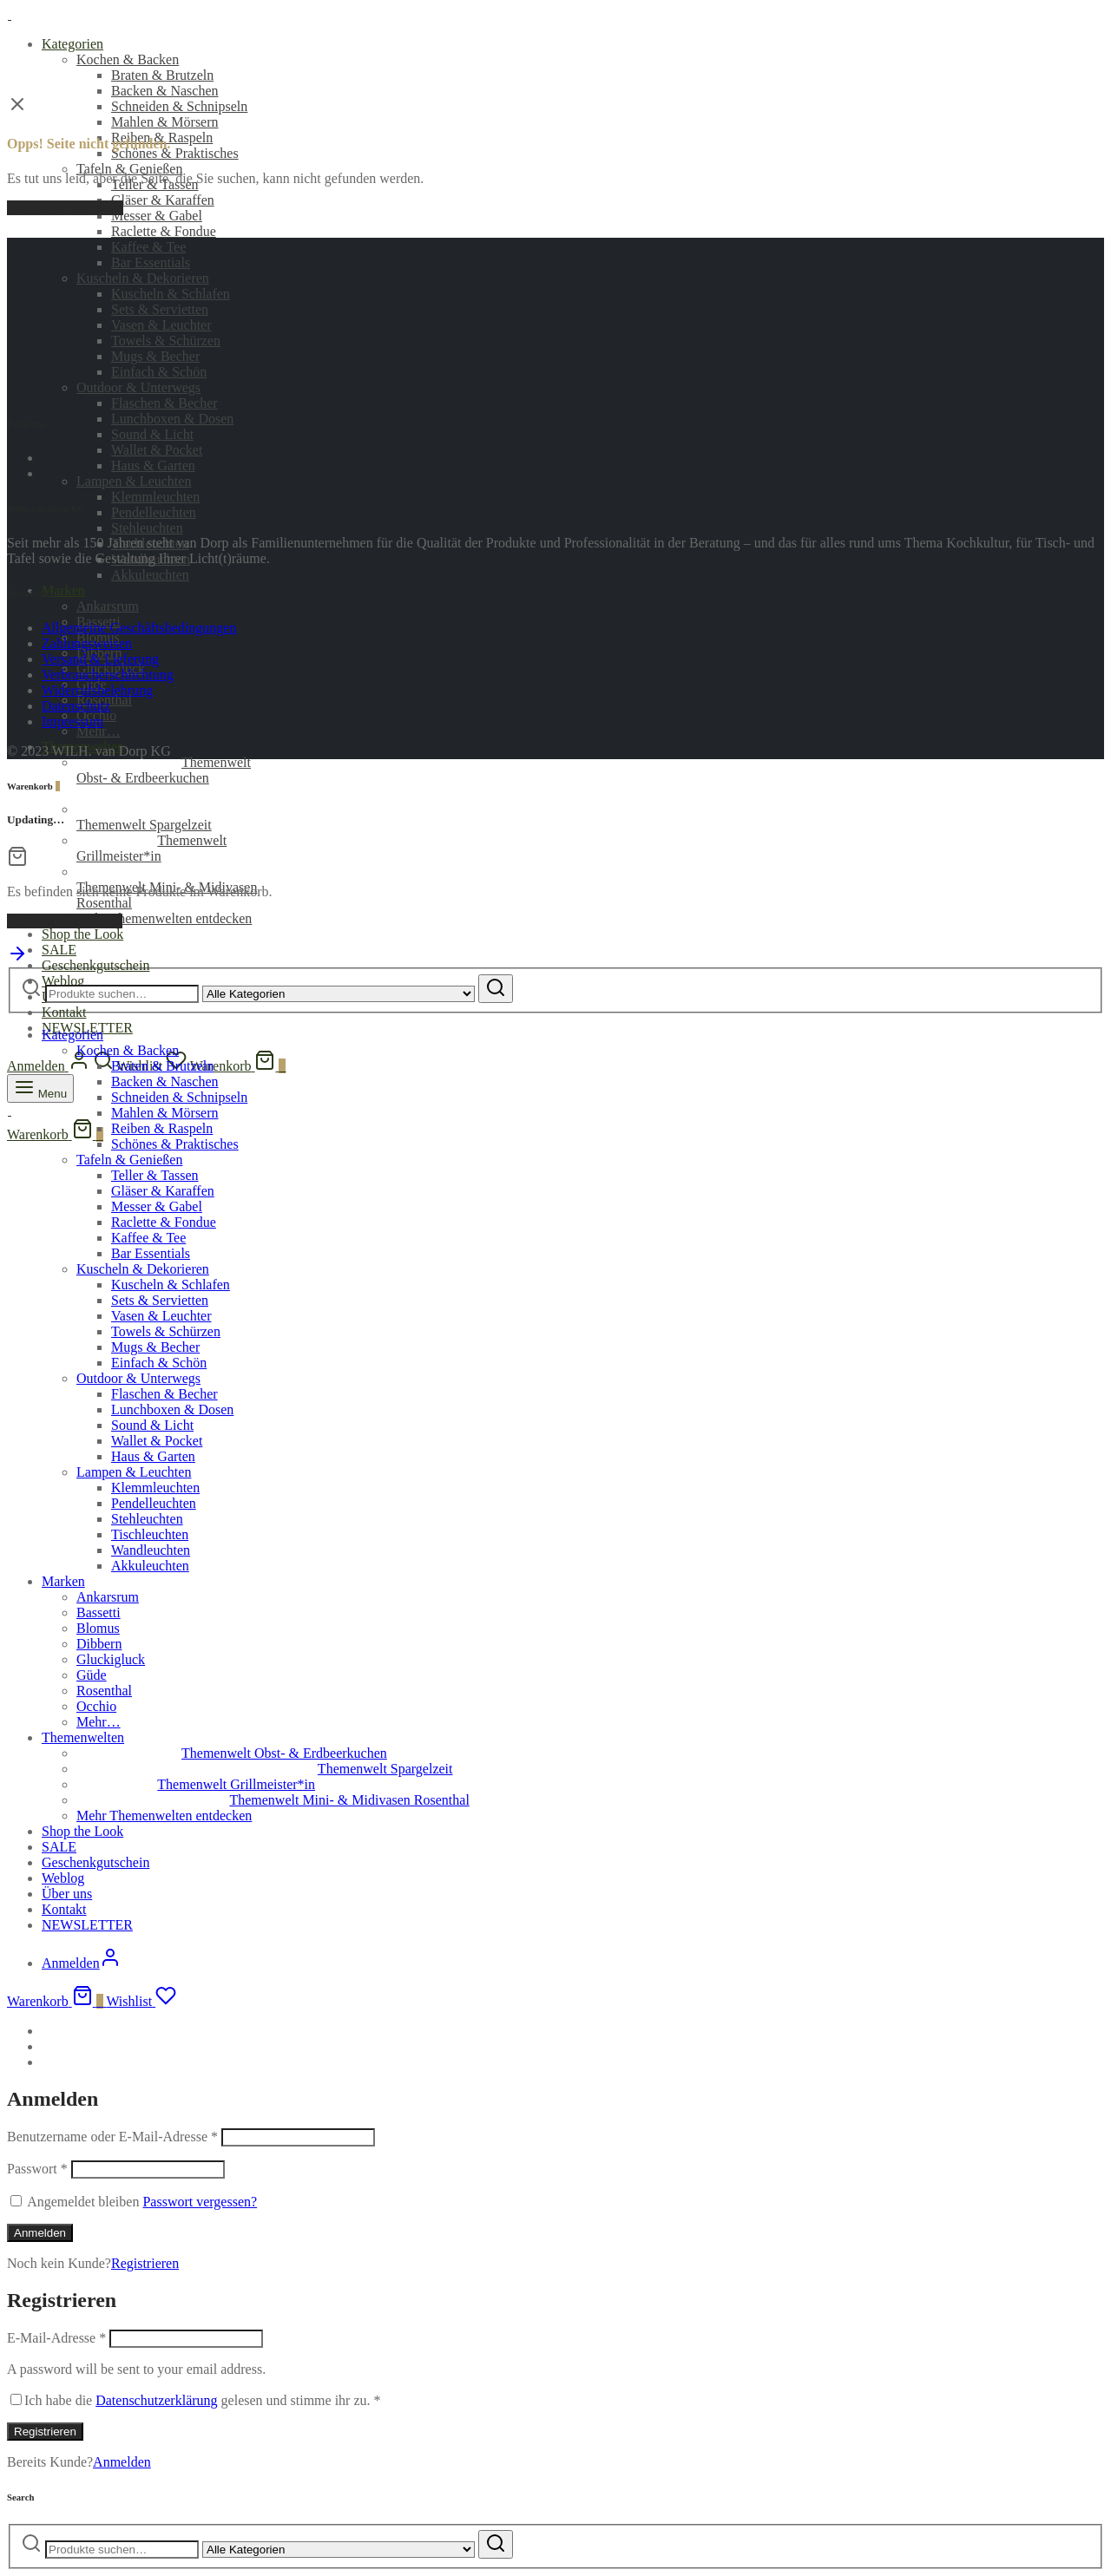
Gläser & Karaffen (162, 200)
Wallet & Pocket (156, 449)
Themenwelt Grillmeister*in (151, 848)
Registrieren (145, 2263)
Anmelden (40, 2232)
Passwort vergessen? (199, 2201)
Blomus (98, 1628)
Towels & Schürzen (165, 1331)
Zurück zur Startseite (65, 207)
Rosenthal (104, 1690)
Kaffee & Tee (148, 246)
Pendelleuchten (153, 512)
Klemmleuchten (155, 496)
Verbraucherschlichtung (108, 674)
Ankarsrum (107, 606)
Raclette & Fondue (163, 231)
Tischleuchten (149, 1534)
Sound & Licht (152, 434)
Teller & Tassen (155, 1175)
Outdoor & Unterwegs (138, 1378)
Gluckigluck (110, 1659)
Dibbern (99, 1643)
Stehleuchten (147, 528)
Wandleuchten (150, 1550)
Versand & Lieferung (100, 659)
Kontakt (64, 1012)
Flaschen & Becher (164, 403)
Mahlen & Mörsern (165, 122)
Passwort (37, 2168)
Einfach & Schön (159, 1362)
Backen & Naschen (165, 90)
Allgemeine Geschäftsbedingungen (139, 627)
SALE (59, 949)
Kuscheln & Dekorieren (142, 1269)
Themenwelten (83, 1737)
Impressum (72, 721)
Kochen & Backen (127, 59)
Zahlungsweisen (87, 643)
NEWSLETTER (87, 1924)
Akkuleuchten (150, 574)
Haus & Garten (153, 465)
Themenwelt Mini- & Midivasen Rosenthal (273, 1800)
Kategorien (72, 43)
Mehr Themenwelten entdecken (164, 918)
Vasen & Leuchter (161, 1315)
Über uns (67, 1893)
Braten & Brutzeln (162, 75)
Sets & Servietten (159, 1300)
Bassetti (98, 1612)
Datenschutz (76, 705)
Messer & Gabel (156, 215)
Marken (63, 590)
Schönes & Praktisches (175, 153)
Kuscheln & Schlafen (170, 1284)
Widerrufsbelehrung (97, 690)
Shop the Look (82, 934)
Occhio (96, 1706)
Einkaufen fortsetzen (64, 921)
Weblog (63, 1878)
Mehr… (98, 731)
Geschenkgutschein (95, 965)
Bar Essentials (150, 262)
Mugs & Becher (155, 1347)
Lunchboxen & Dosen (172, 418)
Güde (91, 1675)
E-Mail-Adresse (56, 2337)
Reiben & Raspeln (162, 1128)
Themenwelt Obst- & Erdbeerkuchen (163, 770)
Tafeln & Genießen (129, 168)
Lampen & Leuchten (133, 481)
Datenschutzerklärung (156, 2400)
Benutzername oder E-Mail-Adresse (112, 2136)
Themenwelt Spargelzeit (180, 817)
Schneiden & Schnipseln (179, 106)
